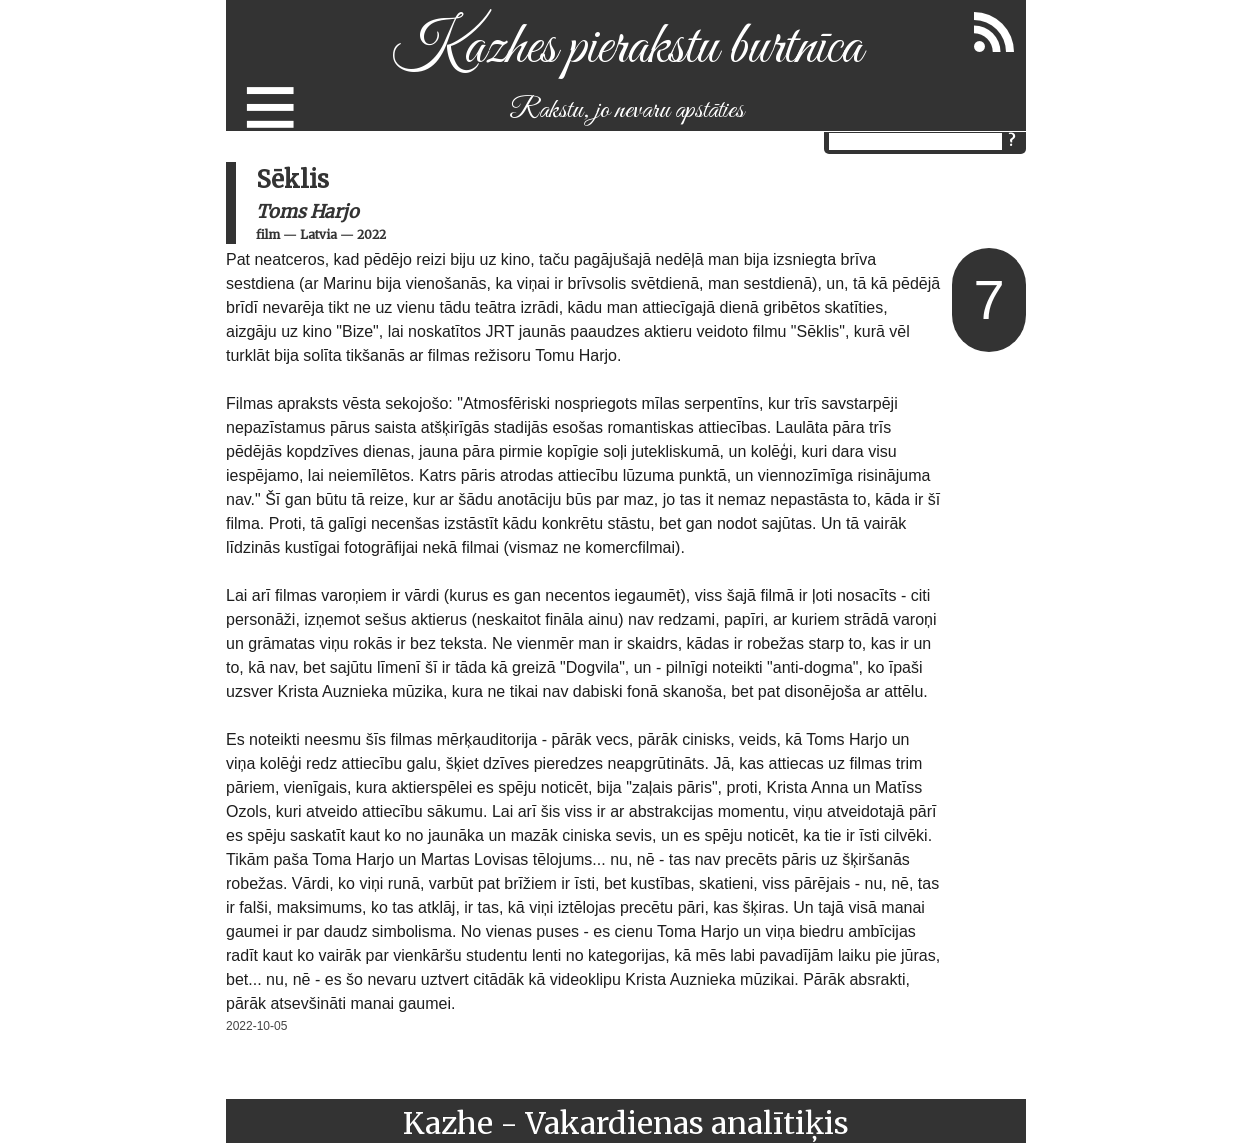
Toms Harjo (307, 211)
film (268, 234)
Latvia (318, 234)
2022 (371, 234)
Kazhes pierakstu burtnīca (626, 48)
